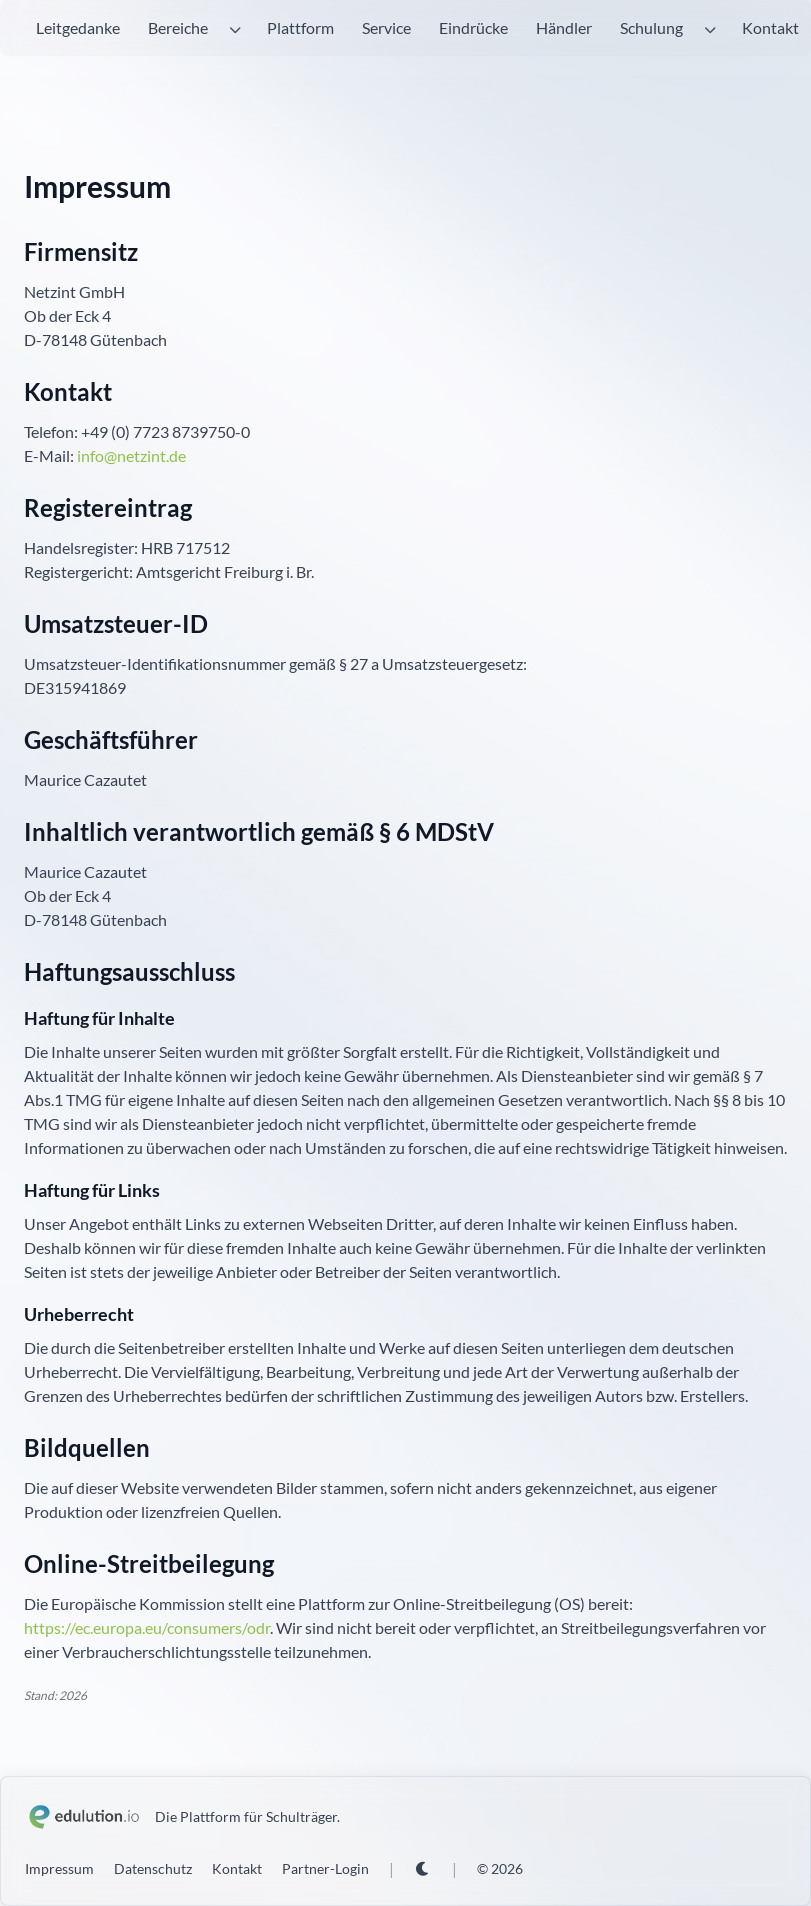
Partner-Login (325, 1868)
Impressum (59, 1868)
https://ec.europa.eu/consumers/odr (147, 1627)
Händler (564, 27)
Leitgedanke (78, 27)
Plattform (300, 27)
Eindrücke (473, 27)
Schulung (651, 27)
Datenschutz (153, 1868)
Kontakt (770, 27)
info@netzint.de (131, 455)
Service (386, 27)
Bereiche (178, 27)
